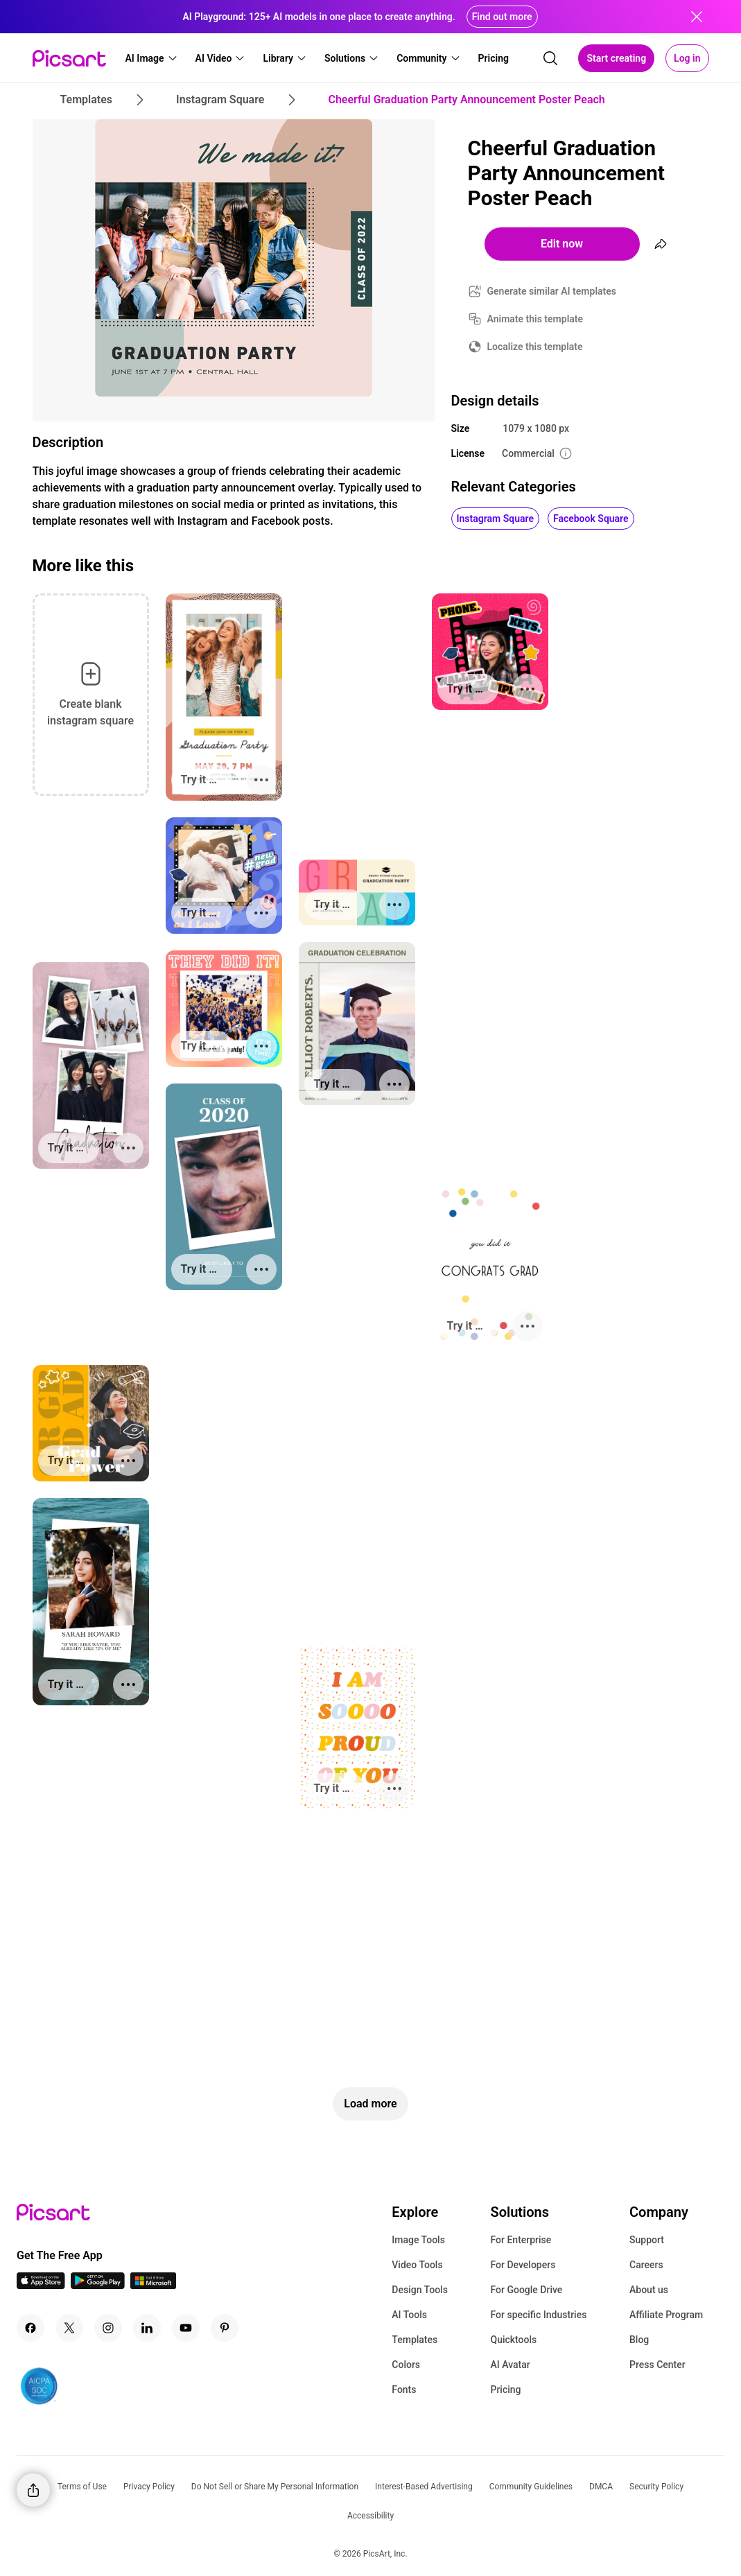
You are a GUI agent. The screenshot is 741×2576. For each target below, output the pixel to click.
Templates (414, 2339)
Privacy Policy (149, 2486)
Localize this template (535, 346)
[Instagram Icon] (108, 2328)
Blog (639, 2339)
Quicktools (513, 2339)
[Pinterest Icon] (224, 2328)
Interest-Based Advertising (424, 2486)
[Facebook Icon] (30, 2328)
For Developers (522, 2264)
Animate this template (535, 318)
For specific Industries (538, 2314)
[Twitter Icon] (69, 2328)
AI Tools (409, 2314)
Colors (406, 2364)
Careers (646, 2264)
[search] (550, 58)
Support (646, 2239)
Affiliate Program (666, 2314)
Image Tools (418, 2239)
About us (648, 2289)
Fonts (404, 2389)
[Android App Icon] (98, 2285)
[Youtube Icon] (186, 2328)
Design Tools (420, 2289)
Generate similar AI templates (552, 291)
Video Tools (417, 2264)
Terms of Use (82, 2486)
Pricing (505, 2389)
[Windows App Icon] (153, 2285)
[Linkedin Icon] (147, 2328)
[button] (151, 58)
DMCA (601, 2486)
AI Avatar (510, 2364)
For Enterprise (520, 2239)
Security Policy (656, 2486)
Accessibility (370, 2516)
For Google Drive (526, 2289)
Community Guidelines (531, 2486)
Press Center (657, 2364)
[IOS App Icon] (41, 2285)
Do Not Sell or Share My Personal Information (274, 2486)
